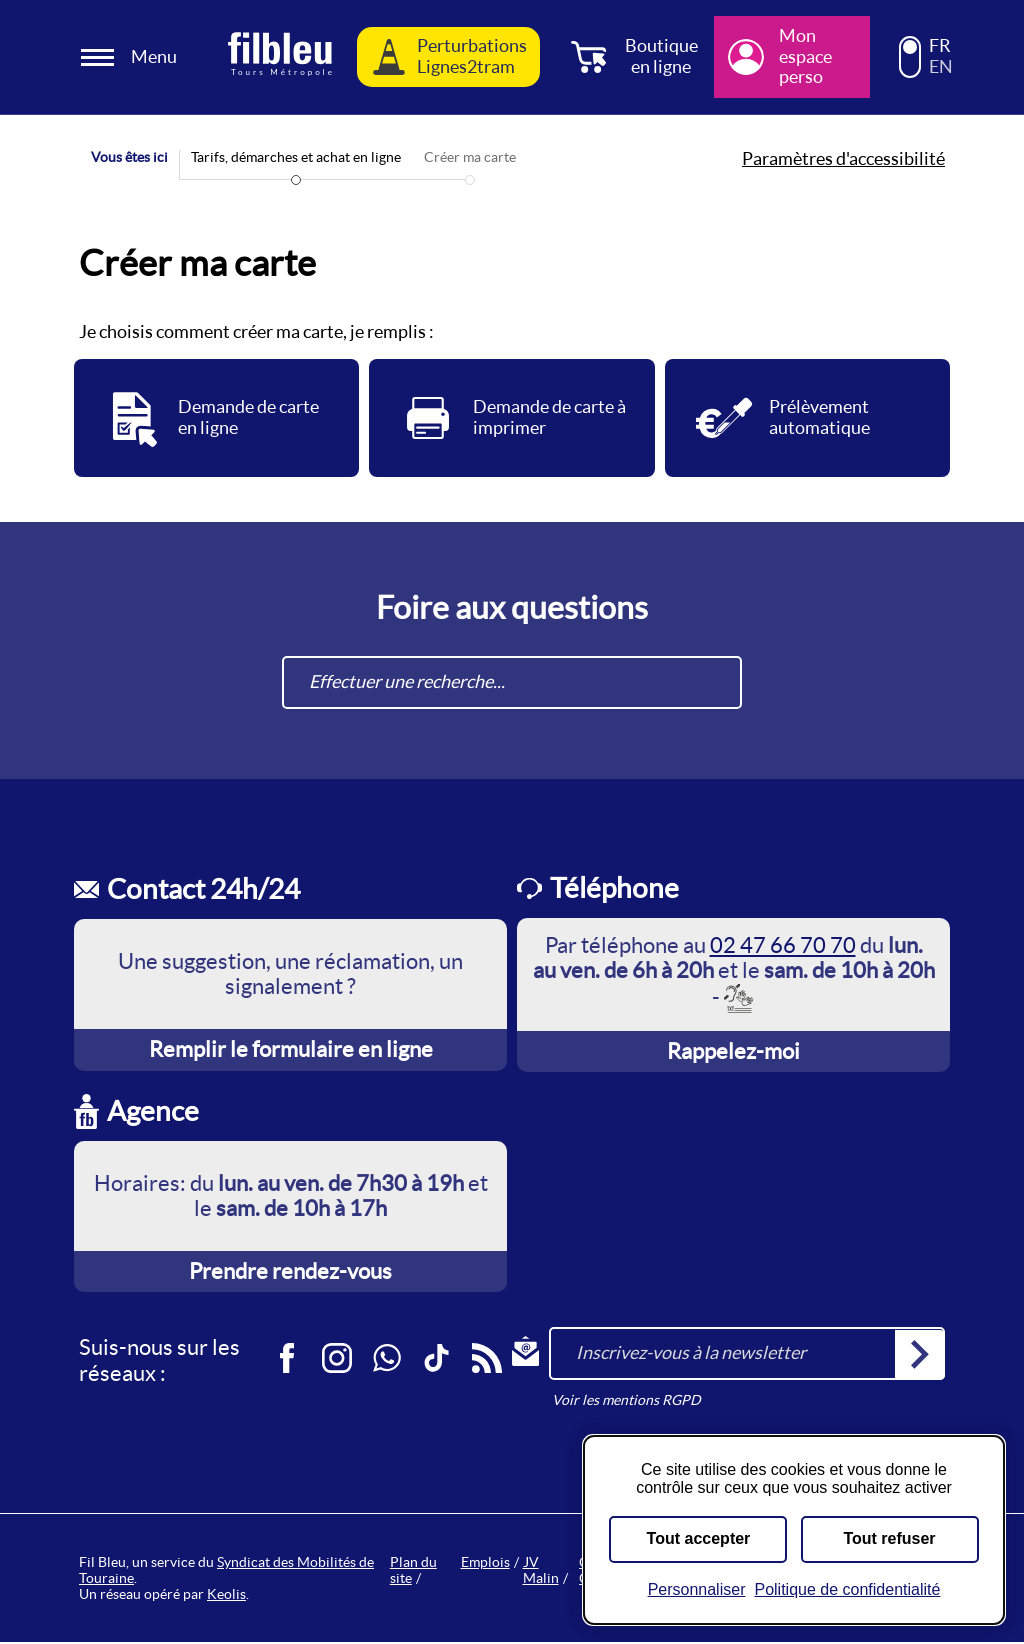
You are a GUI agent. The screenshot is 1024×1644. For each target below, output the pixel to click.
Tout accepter (699, 1538)
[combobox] (512, 684)
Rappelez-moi (733, 1053)
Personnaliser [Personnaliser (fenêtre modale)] (697, 1589)
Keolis (226, 1596)
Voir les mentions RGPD (626, 1402)
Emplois (485, 1564)
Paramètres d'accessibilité (843, 159)
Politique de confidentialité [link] (847, 1589)
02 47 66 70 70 (783, 947)
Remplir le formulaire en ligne (291, 1051)
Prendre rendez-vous (290, 1273)
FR (940, 46)
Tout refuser (889, 1538)
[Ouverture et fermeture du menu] (132, 57)
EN (941, 67)
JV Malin (541, 1572)
